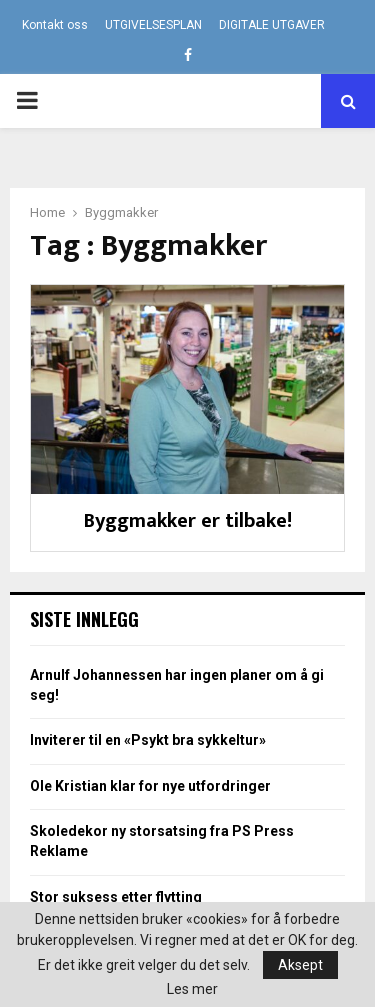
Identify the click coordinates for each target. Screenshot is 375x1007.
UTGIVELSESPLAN (153, 25)
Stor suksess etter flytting (116, 897)
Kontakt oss (55, 25)
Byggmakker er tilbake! (188, 521)
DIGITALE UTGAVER (272, 25)
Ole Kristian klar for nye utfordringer (150, 786)
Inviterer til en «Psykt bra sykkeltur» (148, 740)
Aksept (300, 965)
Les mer (192, 989)
